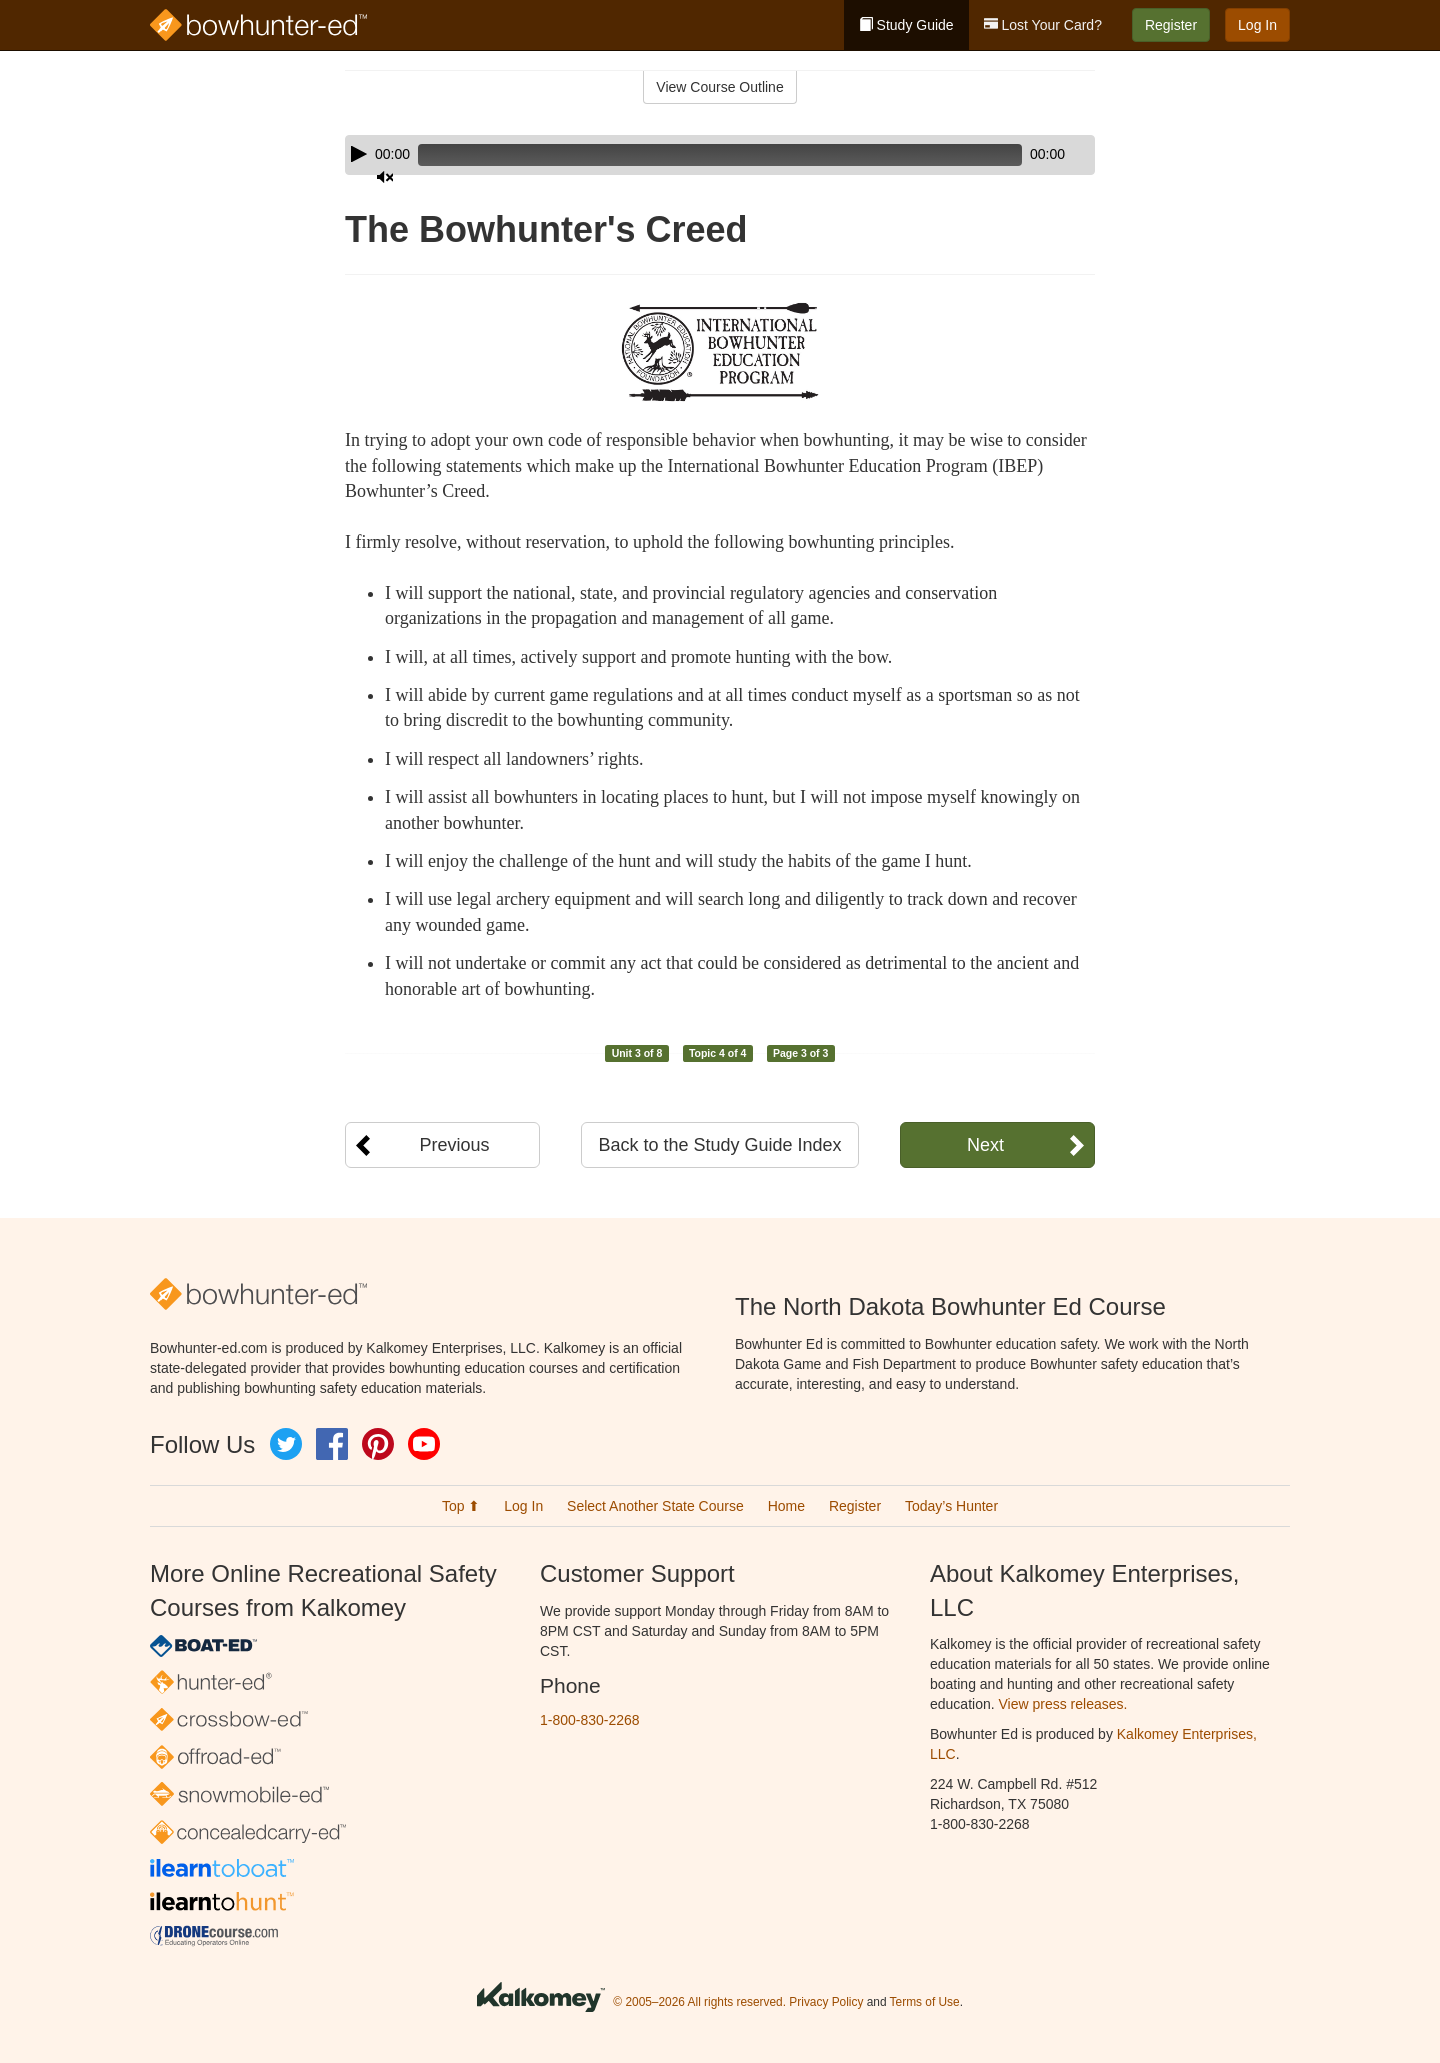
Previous (454, 1145)
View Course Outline (719, 87)
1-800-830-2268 (590, 1720)
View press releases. (1063, 1704)
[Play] (359, 154)
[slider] (691, 155)
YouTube (424, 1444)
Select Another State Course (655, 1506)
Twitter (286, 1444)
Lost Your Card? (1043, 25)
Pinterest (378, 1444)
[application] (720, 155)
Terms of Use (925, 2002)
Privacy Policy (826, 2002)
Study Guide (906, 25)
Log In (1257, 25)
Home (786, 1506)
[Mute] (1024, 155)
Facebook (332, 1444)
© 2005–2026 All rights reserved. (699, 2002)
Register (1171, 25)
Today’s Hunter (951, 1506)
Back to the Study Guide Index (719, 1145)
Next (985, 1145)
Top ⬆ (461, 1506)
